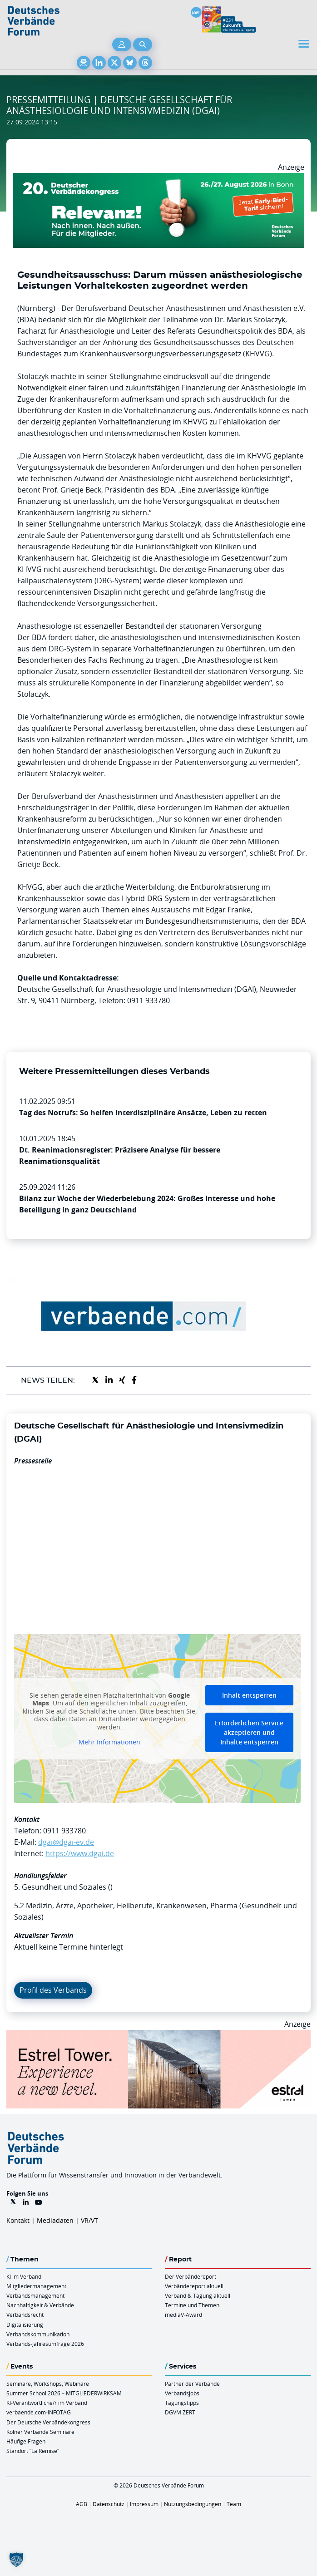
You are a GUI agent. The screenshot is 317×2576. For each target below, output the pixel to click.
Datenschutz (108, 2503)
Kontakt (18, 2220)
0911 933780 (64, 1831)
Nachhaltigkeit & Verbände (40, 2305)
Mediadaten (55, 2220)
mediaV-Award (183, 2314)
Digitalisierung (24, 2324)
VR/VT (89, 2220)
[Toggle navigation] (305, 43)
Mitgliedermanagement (36, 2286)
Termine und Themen (192, 2305)
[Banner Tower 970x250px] (158, 2035)
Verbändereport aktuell (194, 2286)
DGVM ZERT (180, 2412)
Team (234, 2503)
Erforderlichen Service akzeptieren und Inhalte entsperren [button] (249, 1732)
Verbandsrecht (25, 2314)
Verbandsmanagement (35, 2295)
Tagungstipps (182, 2402)
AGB (81, 2503)
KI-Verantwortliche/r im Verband (46, 2402)
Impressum (144, 2503)
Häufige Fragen (25, 2441)
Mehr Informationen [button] (109, 1742)
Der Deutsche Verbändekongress (48, 2422)
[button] (16, 2559)
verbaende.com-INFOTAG (38, 2412)
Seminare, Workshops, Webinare (47, 2383)
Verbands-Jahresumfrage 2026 (45, 2343)
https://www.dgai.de (79, 1853)
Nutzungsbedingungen (192, 2503)
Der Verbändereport (190, 2276)
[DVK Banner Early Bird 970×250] (158, 178)
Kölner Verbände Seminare (40, 2431)
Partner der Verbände (192, 2383)
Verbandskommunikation (37, 2334)
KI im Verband (23, 2276)
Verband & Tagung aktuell (197, 2295)
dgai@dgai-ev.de (66, 1842)
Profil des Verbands (53, 1990)
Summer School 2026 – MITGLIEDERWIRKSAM (64, 2393)
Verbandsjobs (182, 2393)
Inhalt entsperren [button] (249, 1695)
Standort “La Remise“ (32, 2450)
